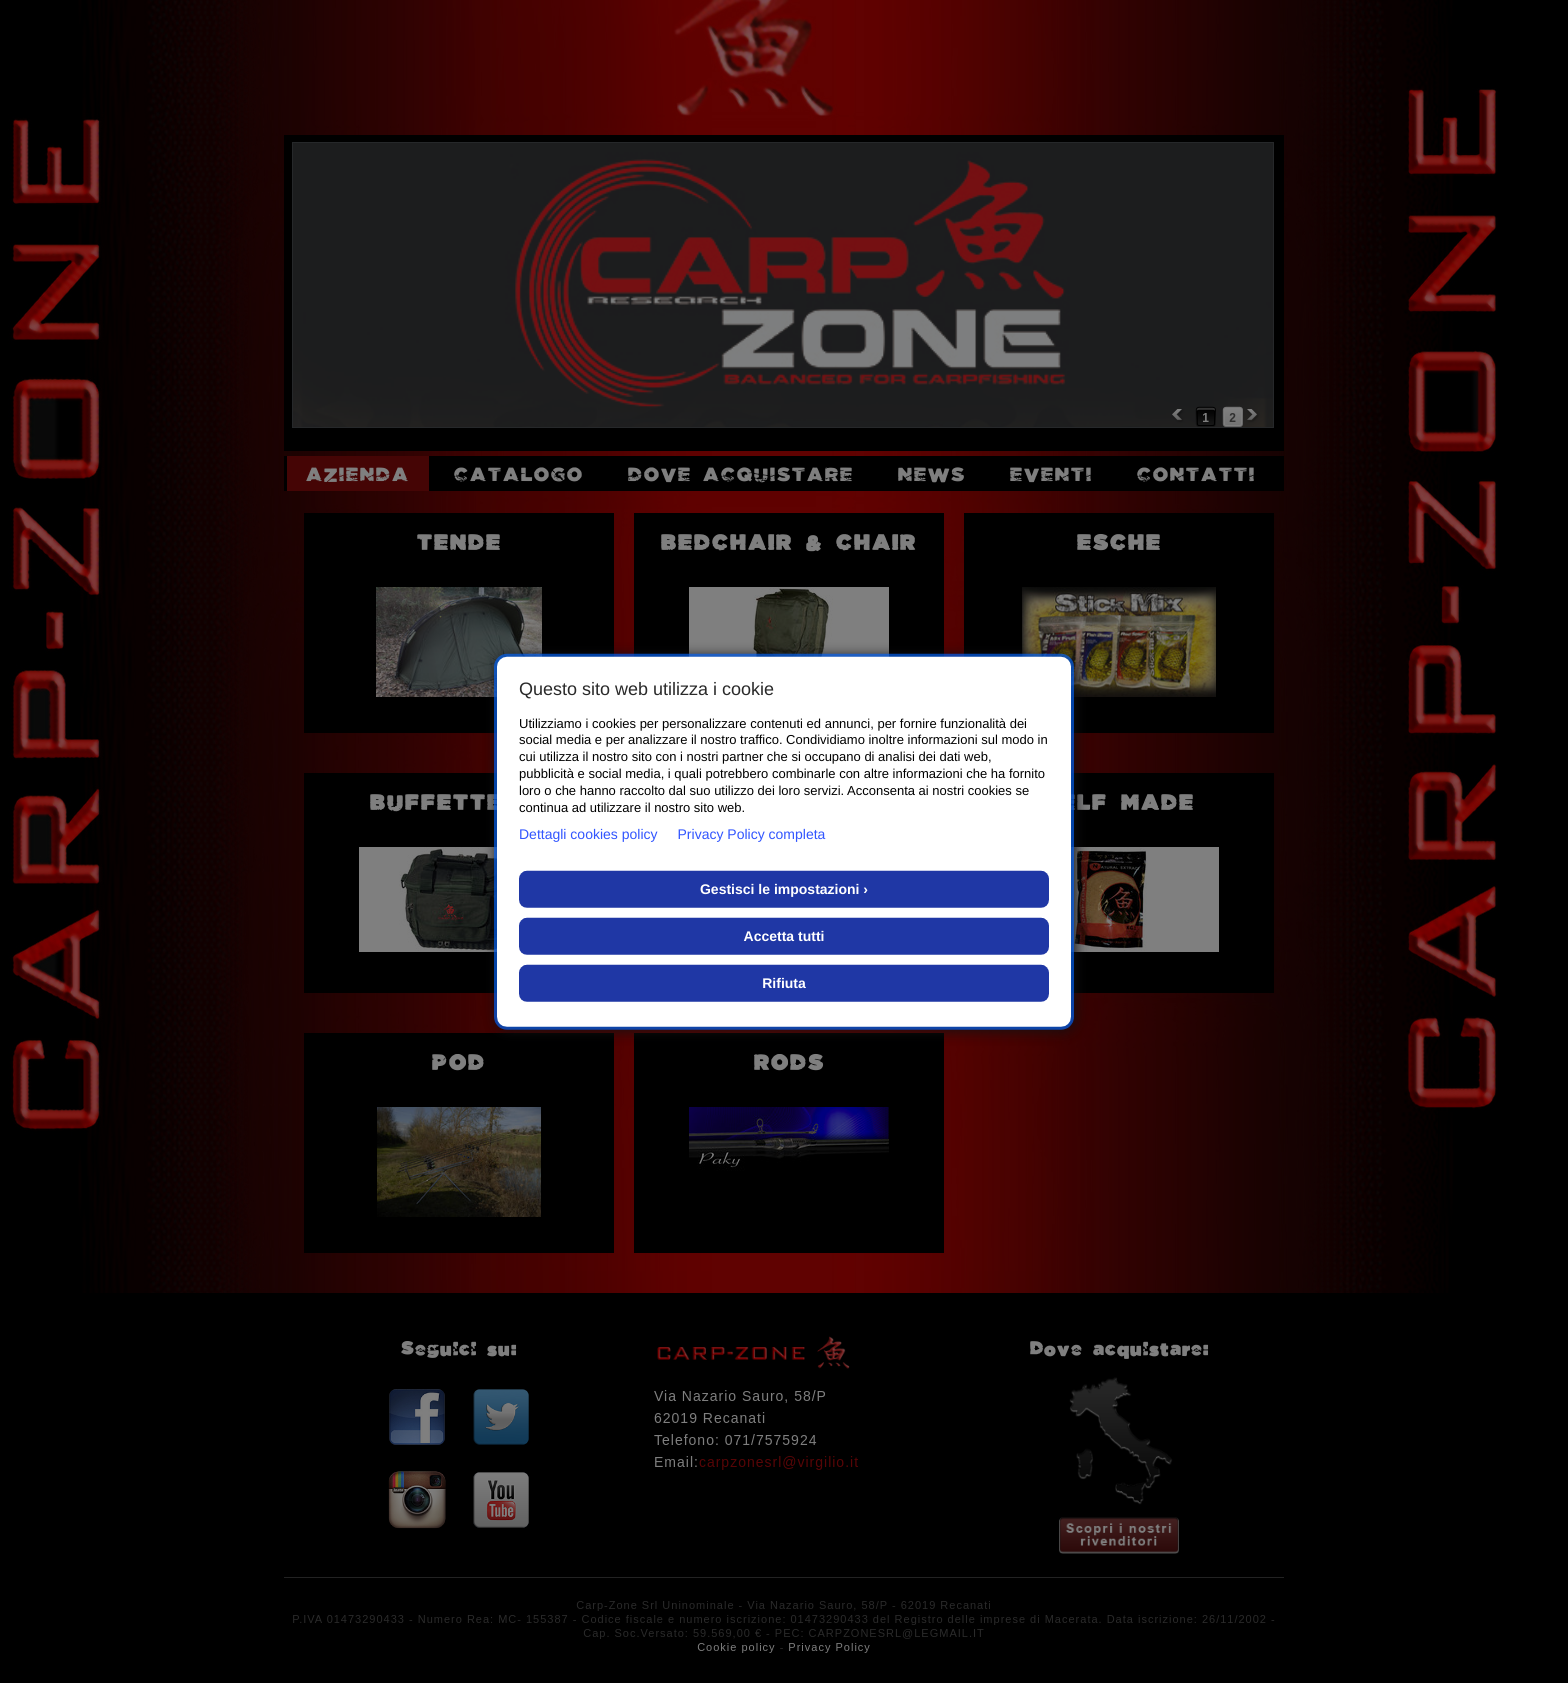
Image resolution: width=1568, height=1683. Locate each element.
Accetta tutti (784, 936)
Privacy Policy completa (752, 834)
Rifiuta (784, 983)
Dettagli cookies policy (588, 834)
